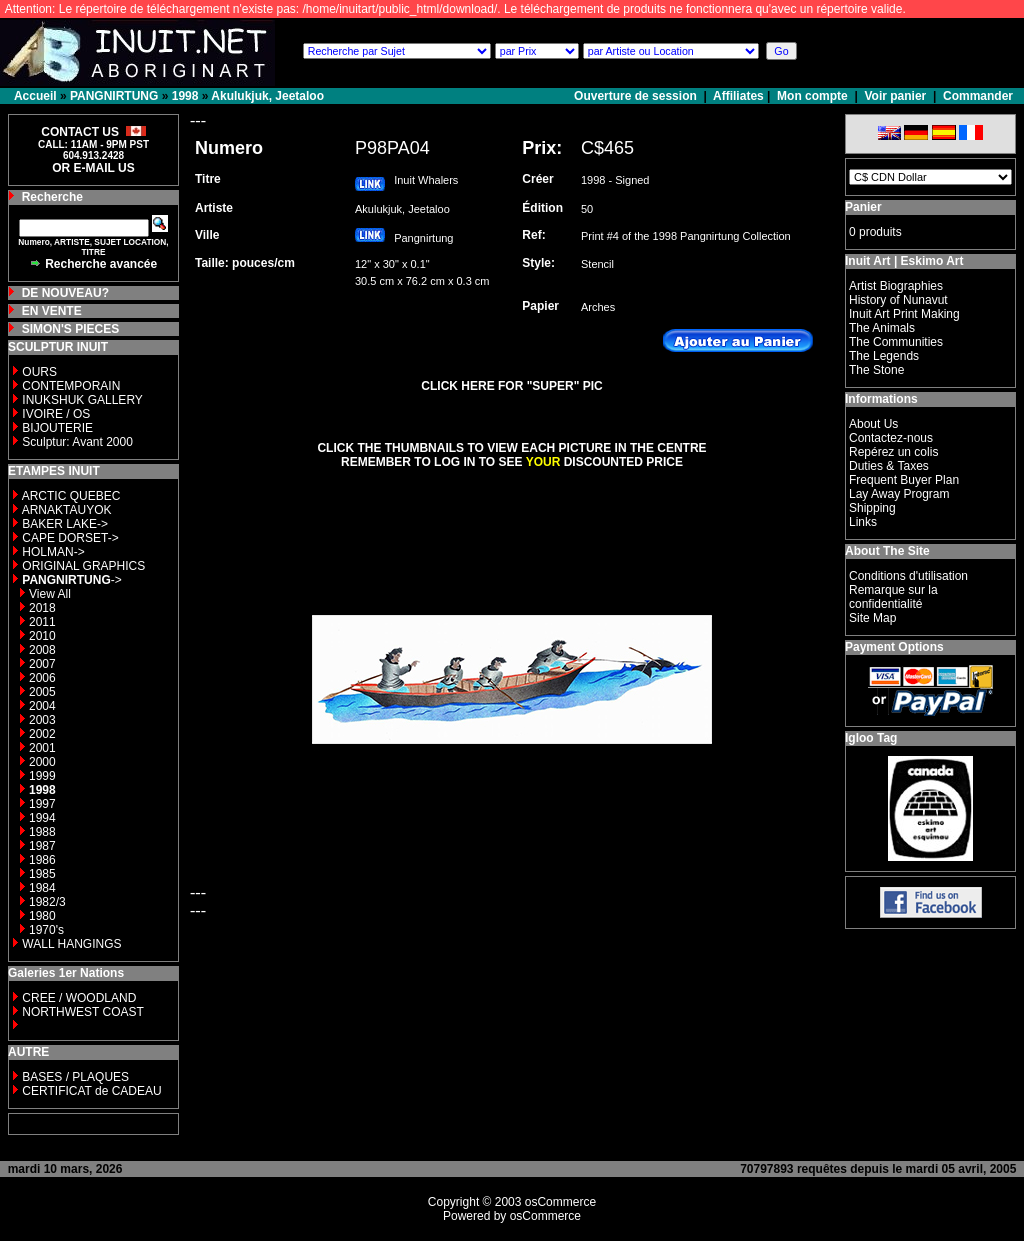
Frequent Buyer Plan (904, 480)
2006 (42, 678)
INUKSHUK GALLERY (82, 400)
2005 (42, 692)
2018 (42, 608)
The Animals (882, 328)
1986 (42, 860)
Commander (978, 96)
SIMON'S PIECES (71, 329)
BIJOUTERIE (57, 428)
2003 (42, 720)
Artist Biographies (896, 286)
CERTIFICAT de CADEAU (91, 1091)
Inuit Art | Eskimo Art (904, 261)
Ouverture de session (637, 96)
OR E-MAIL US (93, 168)
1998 (185, 96)
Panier (863, 207)
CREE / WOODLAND (77, 998)
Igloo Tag (871, 738)
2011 (42, 622)
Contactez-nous (891, 438)
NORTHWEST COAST (81, 1012)
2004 (42, 706)
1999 (42, 776)
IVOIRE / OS (56, 414)
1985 (42, 874)
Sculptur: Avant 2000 (77, 442)
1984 (42, 888)
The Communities (896, 342)
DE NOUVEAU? (65, 293)
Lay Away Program (899, 494)
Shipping (872, 508)
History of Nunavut (898, 300)
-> (71, 580)
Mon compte (812, 96)
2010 (42, 636)
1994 (42, 818)
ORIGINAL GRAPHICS (83, 566)
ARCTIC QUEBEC (71, 496)
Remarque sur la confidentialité (893, 597)
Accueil (35, 96)
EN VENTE (52, 311)
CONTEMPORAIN (71, 386)
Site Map (872, 618)
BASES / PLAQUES (75, 1077)
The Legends (884, 356)
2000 (42, 762)
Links (863, 522)
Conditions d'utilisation (908, 576)
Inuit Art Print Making (904, 314)
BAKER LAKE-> (65, 524)
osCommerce (560, 1202)
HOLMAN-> (53, 552)
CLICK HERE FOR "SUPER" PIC (511, 386)
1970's (46, 930)
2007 (42, 664)
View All (50, 594)
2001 (42, 748)
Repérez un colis (893, 452)
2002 (42, 734)
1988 (42, 832)
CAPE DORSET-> (70, 538)
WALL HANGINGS (71, 944)
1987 (42, 846)
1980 (42, 916)
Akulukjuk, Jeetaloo (267, 96)
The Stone (876, 370)
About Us (873, 424)
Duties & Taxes (889, 466)
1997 (42, 804)
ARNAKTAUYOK (67, 510)
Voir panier (895, 96)
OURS (39, 372)
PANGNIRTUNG (114, 96)
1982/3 (47, 902)
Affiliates (738, 96)
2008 (42, 650)
